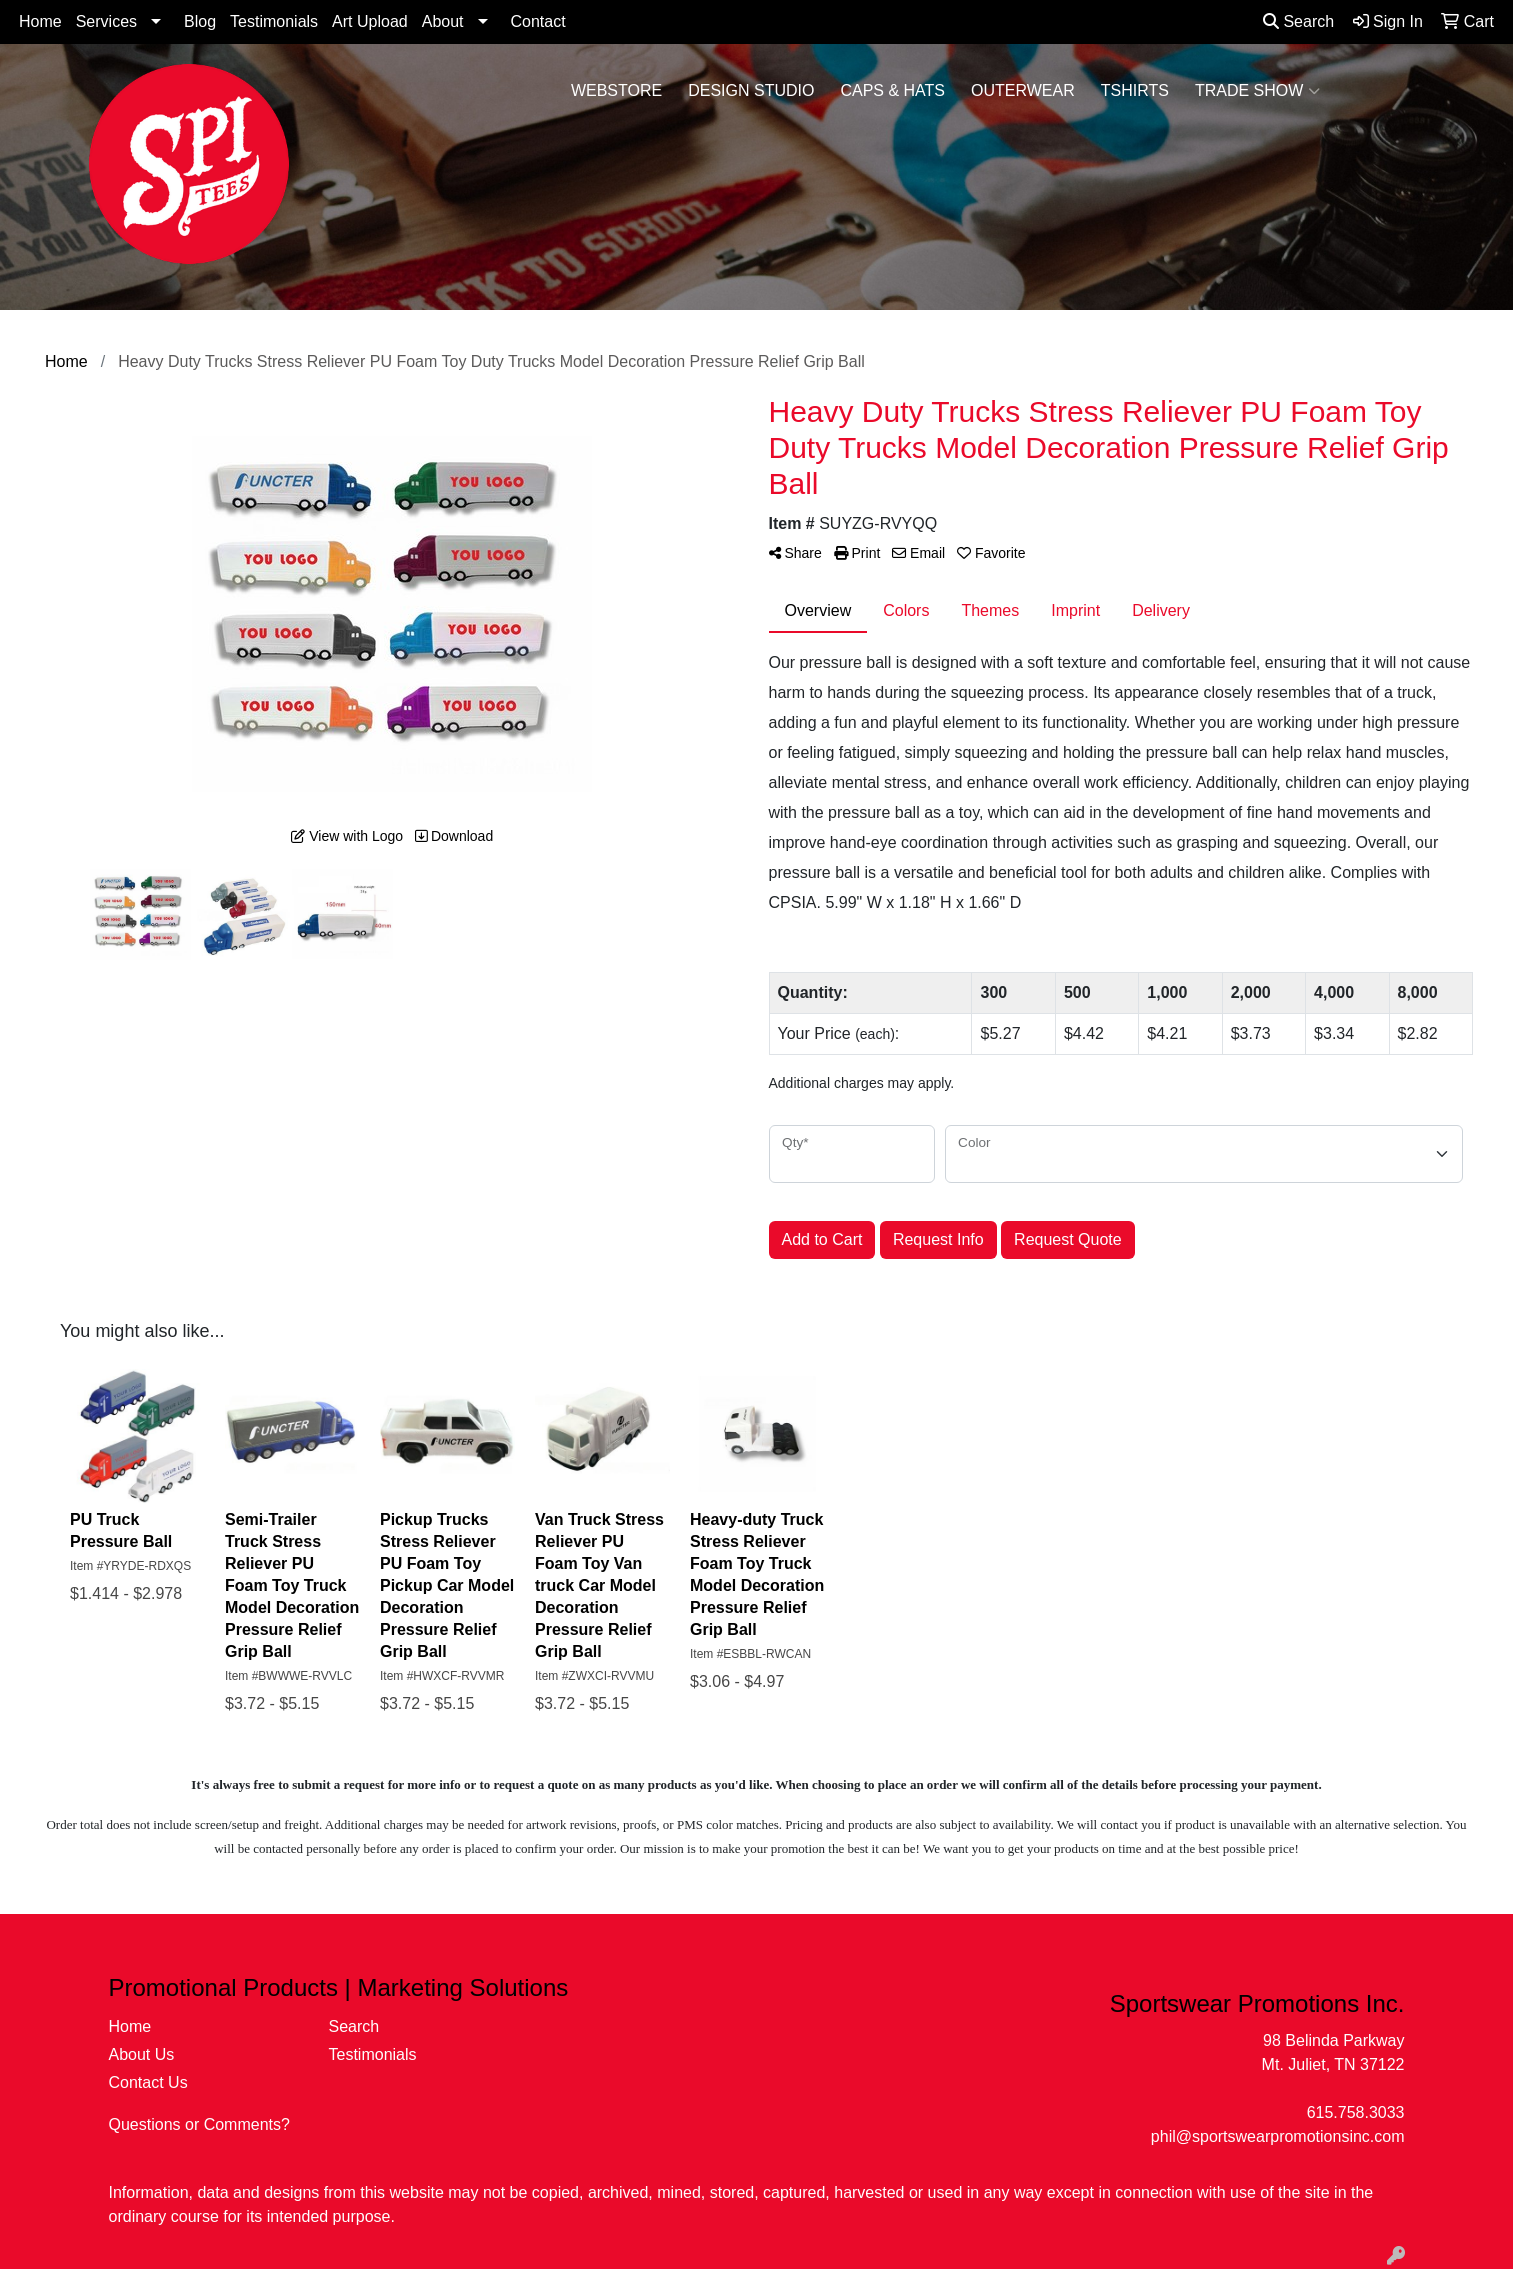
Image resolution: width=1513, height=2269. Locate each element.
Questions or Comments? (199, 2124)
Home (40, 21)
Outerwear (1023, 90)
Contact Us (148, 2082)
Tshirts (1135, 90)
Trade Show (1257, 91)
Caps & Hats (892, 90)
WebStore (616, 90)
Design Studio (751, 90)
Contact (538, 21)
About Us (142, 2054)
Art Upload (370, 21)
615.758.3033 (1356, 2112)
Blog (200, 21)
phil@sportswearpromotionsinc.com (1278, 2136)
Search (1298, 21)
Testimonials (274, 21)
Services (106, 21)
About (443, 21)
